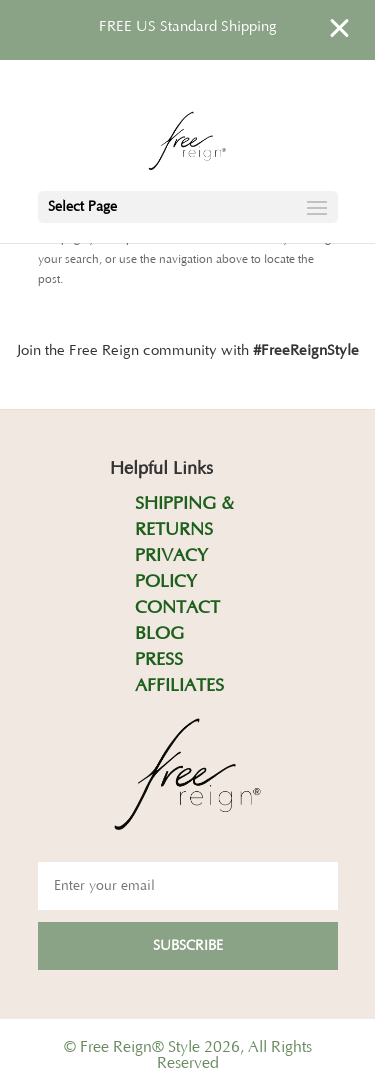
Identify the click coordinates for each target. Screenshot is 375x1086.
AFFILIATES (179, 686)
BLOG (159, 634)
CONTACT (177, 608)
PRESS (159, 660)
